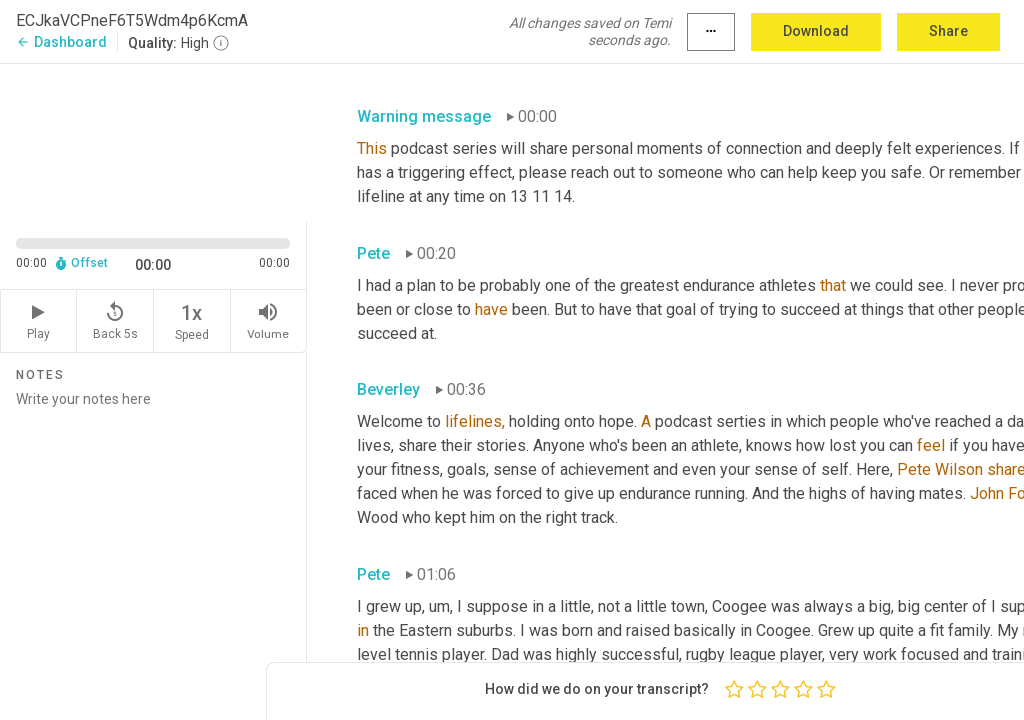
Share (948, 31)
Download (816, 31)
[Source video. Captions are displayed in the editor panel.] (153, 141)
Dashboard (61, 42)
